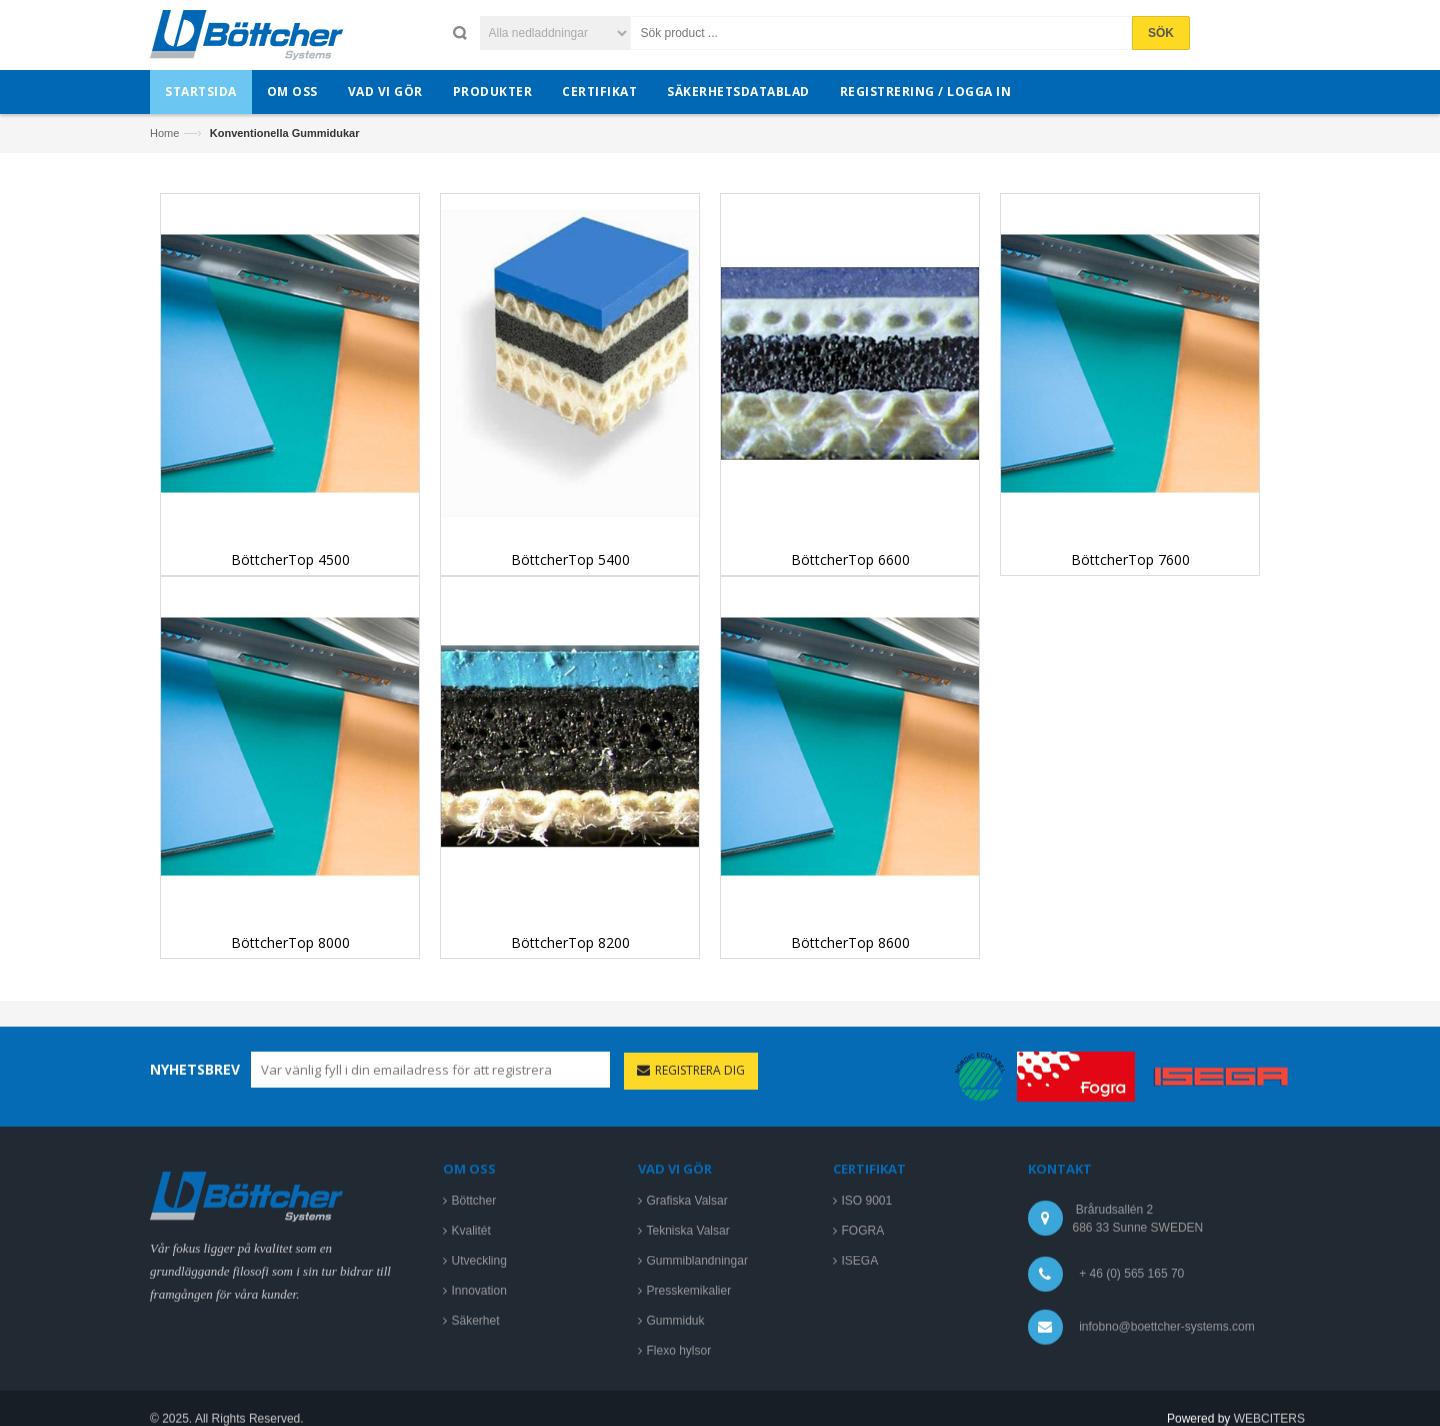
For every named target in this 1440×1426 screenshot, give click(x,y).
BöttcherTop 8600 (850, 942)
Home (164, 133)
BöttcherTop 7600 (1130, 559)
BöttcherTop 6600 (850, 559)
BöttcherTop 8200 (570, 942)
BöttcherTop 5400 (570, 559)
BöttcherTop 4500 (290, 559)
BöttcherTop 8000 (290, 942)
